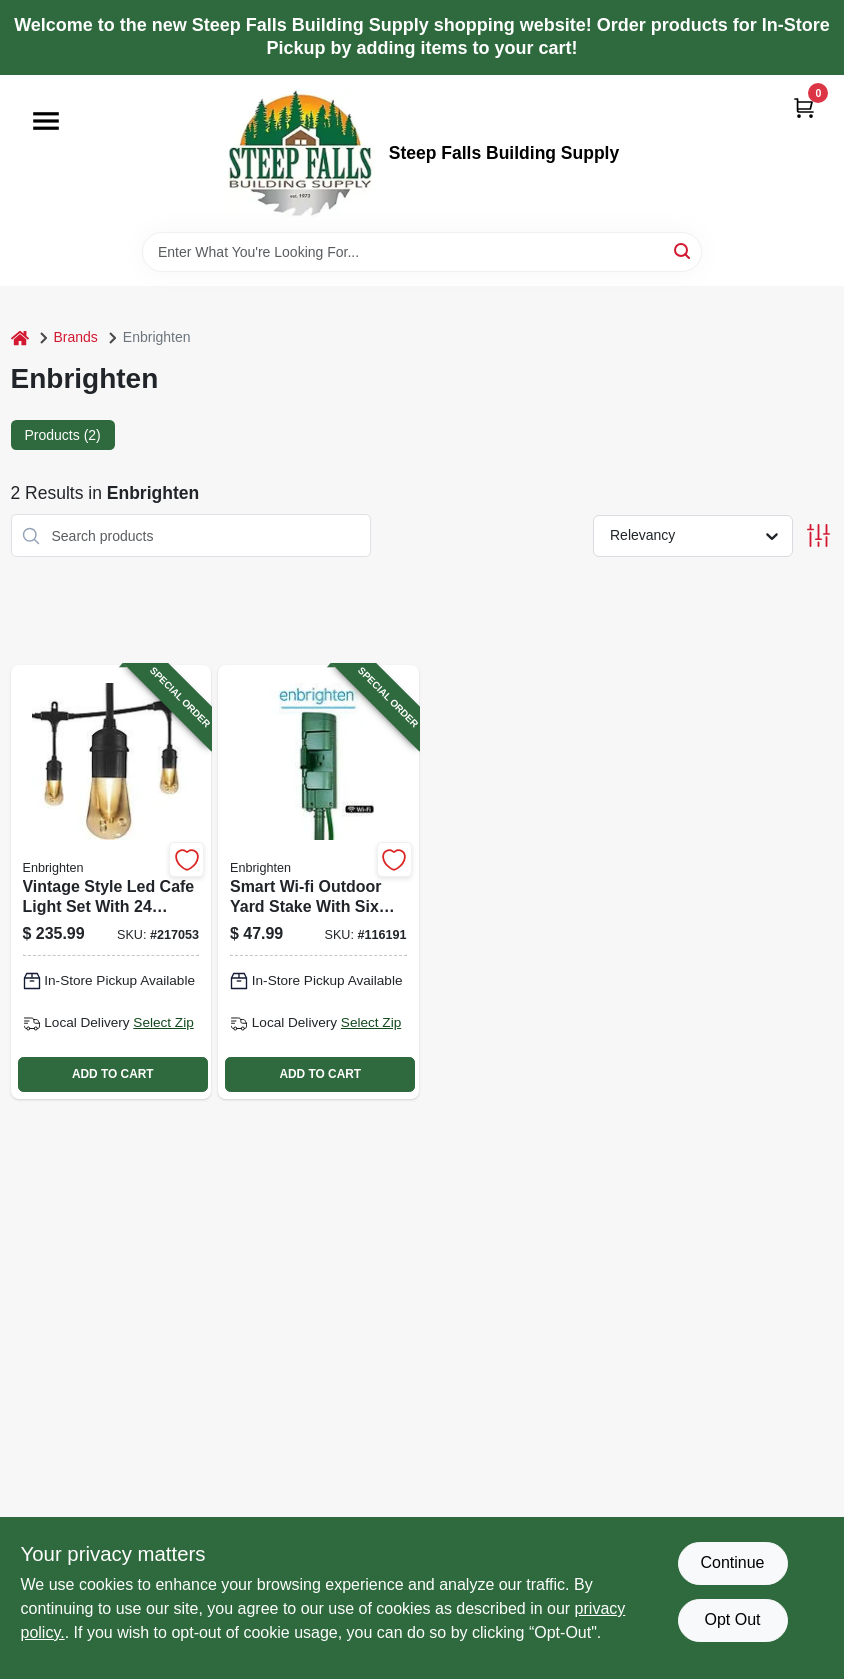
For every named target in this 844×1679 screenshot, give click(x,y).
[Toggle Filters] (818, 535)
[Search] (683, 250)
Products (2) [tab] (63, 435)
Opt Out (732, 1619)
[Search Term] (422, 252)
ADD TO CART (113, 1074)
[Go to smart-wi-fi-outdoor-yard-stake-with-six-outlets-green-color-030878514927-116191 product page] (318, 881)
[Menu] (46, 121)
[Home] (20, 337)
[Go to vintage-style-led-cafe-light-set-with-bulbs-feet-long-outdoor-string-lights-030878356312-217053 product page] (111, 881)
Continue (732, 1562)
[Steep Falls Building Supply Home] (300, 153)
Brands (76, 337)
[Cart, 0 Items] (804, 107)
